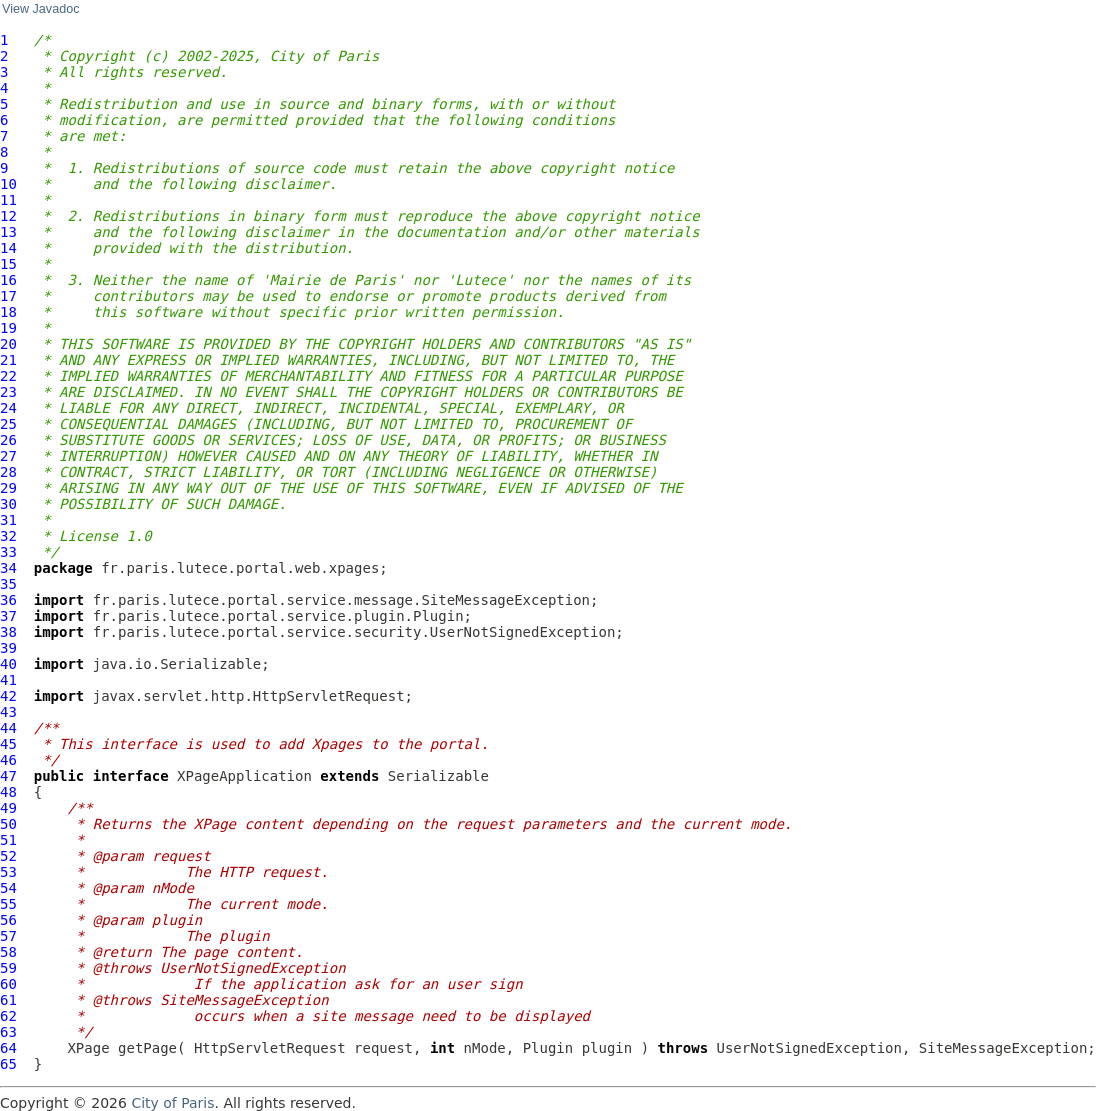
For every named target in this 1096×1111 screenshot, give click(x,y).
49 (8, 808)
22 (8, 376)
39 (8, 648)
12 (8, 216)
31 (8, 520)
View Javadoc (40, 9)
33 (8, 552)
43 (8, 712)
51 (8, 840)
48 (8, 792)
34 (8, 568)
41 (8, 680)
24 (8, 408)
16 (8, 280)
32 (8, 536)
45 (8, 744)
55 (8, 904)
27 (8, 456)
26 (8, 440)
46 (8, 760)
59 (8, 968)
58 (8, 952)
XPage (88, 1048)
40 (8, 664)
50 (8, 824)
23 (8, 392)
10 (8, 184)
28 (8, 472)
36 (8, 600)
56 (8, 920)
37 (8, 616)
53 (8, 872)
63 (8, 1032)
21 (8, 360)
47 (8, 776)
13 (8, 232)
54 (8, 888)
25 (8, 424)
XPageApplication (244, 776)
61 (8, 1000)
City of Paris (172, 1103)
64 (8, 1048)
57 (8, 936)
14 (8, 248)
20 (8, 344)
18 (8, 312)
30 (8, 504)
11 (8, 200)
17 (8, 296)
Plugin (548, 1048)
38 (8, 632)
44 (8, 728)
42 (8, 696)
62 (8, 1016)
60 (8, 984)
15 (8, 264)
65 (8, 1064)
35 (8, 584)
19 (8, 328)
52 (8, 856)
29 (8, 488)
